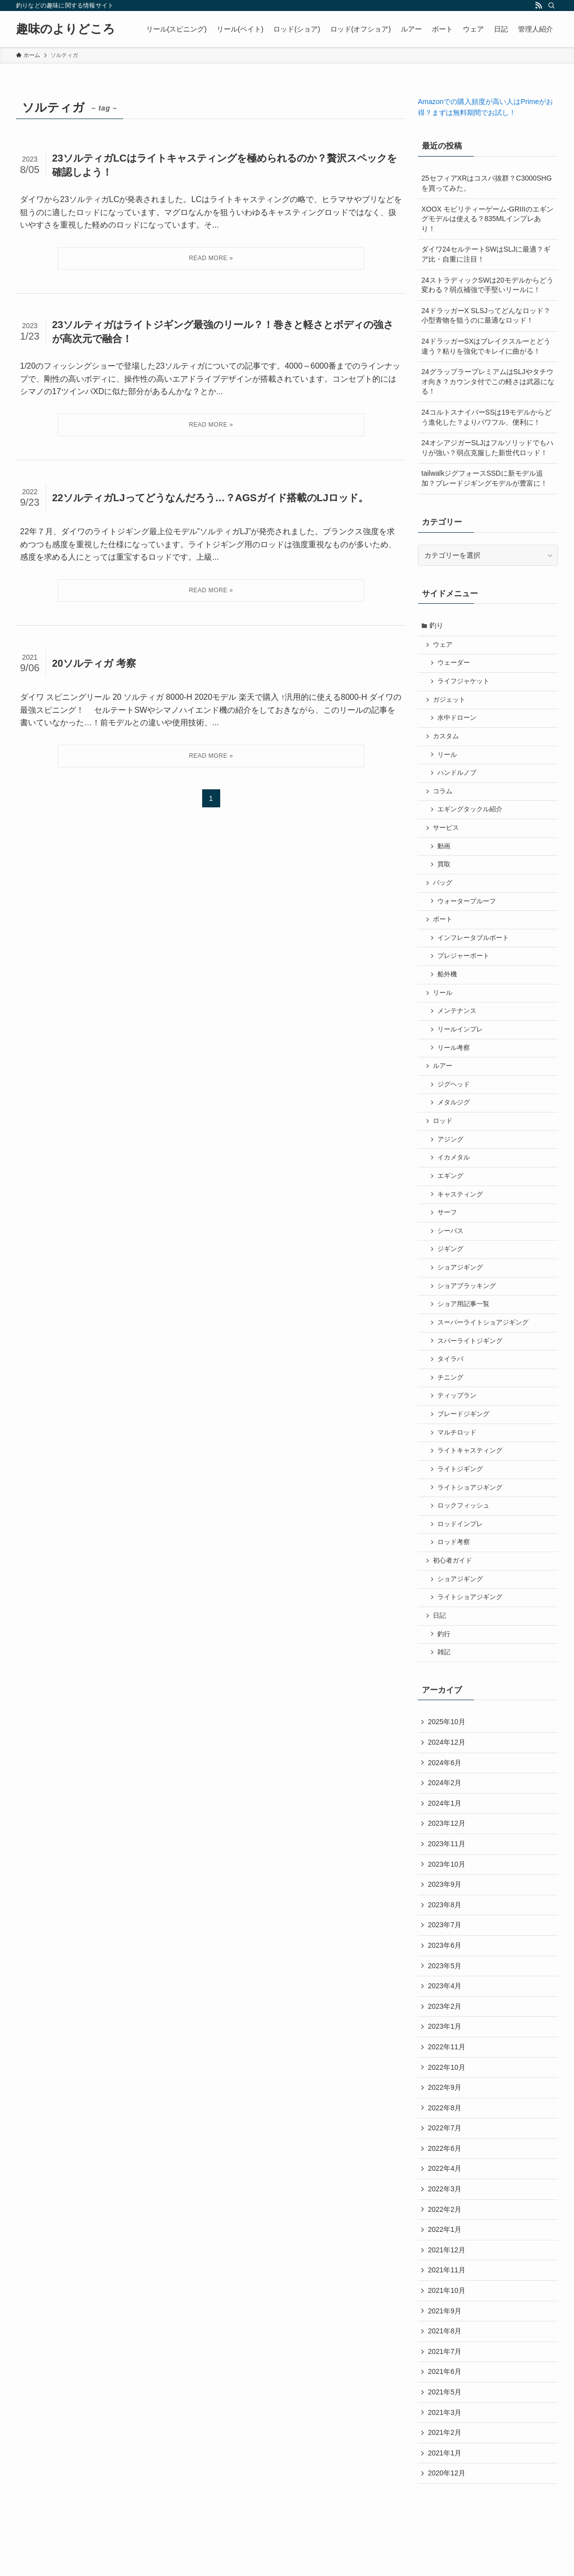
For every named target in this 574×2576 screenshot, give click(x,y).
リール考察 (454, 1057)
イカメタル (454, 1170)
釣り (437, 626)
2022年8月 (445, 2142)
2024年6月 (445, 1789)
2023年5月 (445, 1997)
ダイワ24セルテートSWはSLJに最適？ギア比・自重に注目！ (485, 254)
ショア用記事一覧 (464, 1320)
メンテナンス (457, 1020)
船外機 (448, 982)
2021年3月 (445, 2454)
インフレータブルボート (474, 945)
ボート (443, 926)
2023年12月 (447, 1851)
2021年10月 (447, 2330)
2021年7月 (445, 2392)
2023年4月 (445, 2018)
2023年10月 (447, 1893)
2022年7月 (445, 2163)
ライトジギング (461, 1489)
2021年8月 (445, 2371)
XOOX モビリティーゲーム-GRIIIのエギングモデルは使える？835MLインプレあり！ (487, 219)
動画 (444, 851)
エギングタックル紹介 (470, 814)
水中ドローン (457, 720)
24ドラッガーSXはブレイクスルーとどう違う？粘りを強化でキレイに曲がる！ (485, 346)
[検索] (551, 5)
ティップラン (457, 1414)
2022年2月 (445, 2246)
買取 (444, 870)
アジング (451, 1151)
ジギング (451, 1264)
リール (448, 757)
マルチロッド (457, 1452)
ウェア (443, 645)
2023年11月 (447, 1872)
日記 (440, 1639)
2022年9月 (445, 2122)
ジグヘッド (454, 1095)
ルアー (443, 1076)
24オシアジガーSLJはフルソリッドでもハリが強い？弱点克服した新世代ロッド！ (487, 448)
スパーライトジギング (470, 1358)
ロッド (443, 1132)
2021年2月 (445, 2475)
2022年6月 (445, 2184)
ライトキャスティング (470, 1470)
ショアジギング (461, 1282)
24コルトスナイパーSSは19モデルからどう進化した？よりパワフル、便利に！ (486, 417)
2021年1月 (445, 2496)
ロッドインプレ (461, 1545)
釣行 (444, 1658)
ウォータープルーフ (467, 907)
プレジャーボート (464, 964)
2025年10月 (447, 1747)
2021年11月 (447, 2309)
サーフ (448, 1226)
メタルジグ (454, 1114)
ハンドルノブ (457, 776)
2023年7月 (445, 1955)
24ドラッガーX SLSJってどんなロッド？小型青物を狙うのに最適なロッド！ (485, 316)
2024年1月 (445, 1830)
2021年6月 (445, 2413)
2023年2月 (445, 2038)
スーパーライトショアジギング (483, 1339)
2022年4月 (445, 2205)
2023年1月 (445, 2059)
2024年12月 (447, 1768)
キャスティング (461, 1207)
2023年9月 (445, 1914)
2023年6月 (445, 1976)
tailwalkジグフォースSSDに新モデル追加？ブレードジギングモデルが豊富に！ (484, 478)
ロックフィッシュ (464, 1527)
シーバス (451, 1245)
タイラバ (451, 1377)
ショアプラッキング (467, 1302)
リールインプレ (461, 1039)
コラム (443, 795)
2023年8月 (445, 1934)
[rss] (538, 5)
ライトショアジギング (470, 1508)
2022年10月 (447, 2101)
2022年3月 (445, 2226)
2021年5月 (445, 2434)
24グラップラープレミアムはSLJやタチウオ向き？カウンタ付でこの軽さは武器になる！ (487, 381)
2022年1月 (445, 2267)
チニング (451, 1395)
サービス (447, 832)
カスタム (447, 739)
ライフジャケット (464, 682)
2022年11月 (447, 2080)
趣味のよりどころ (65, 29)
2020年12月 (447, 2517)
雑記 (444, 1677)
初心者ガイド (453, 1583)
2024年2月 (445, 1810)
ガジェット (450, 701)
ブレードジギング (464, 1433)
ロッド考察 (454, 1564)
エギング (451, 1189)
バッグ (443, 889)
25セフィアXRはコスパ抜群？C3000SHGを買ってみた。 (486, 183)
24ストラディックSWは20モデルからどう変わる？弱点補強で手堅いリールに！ (487, 285)
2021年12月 (447, 2288)
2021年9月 (445, 2350)
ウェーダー (454, 664)
